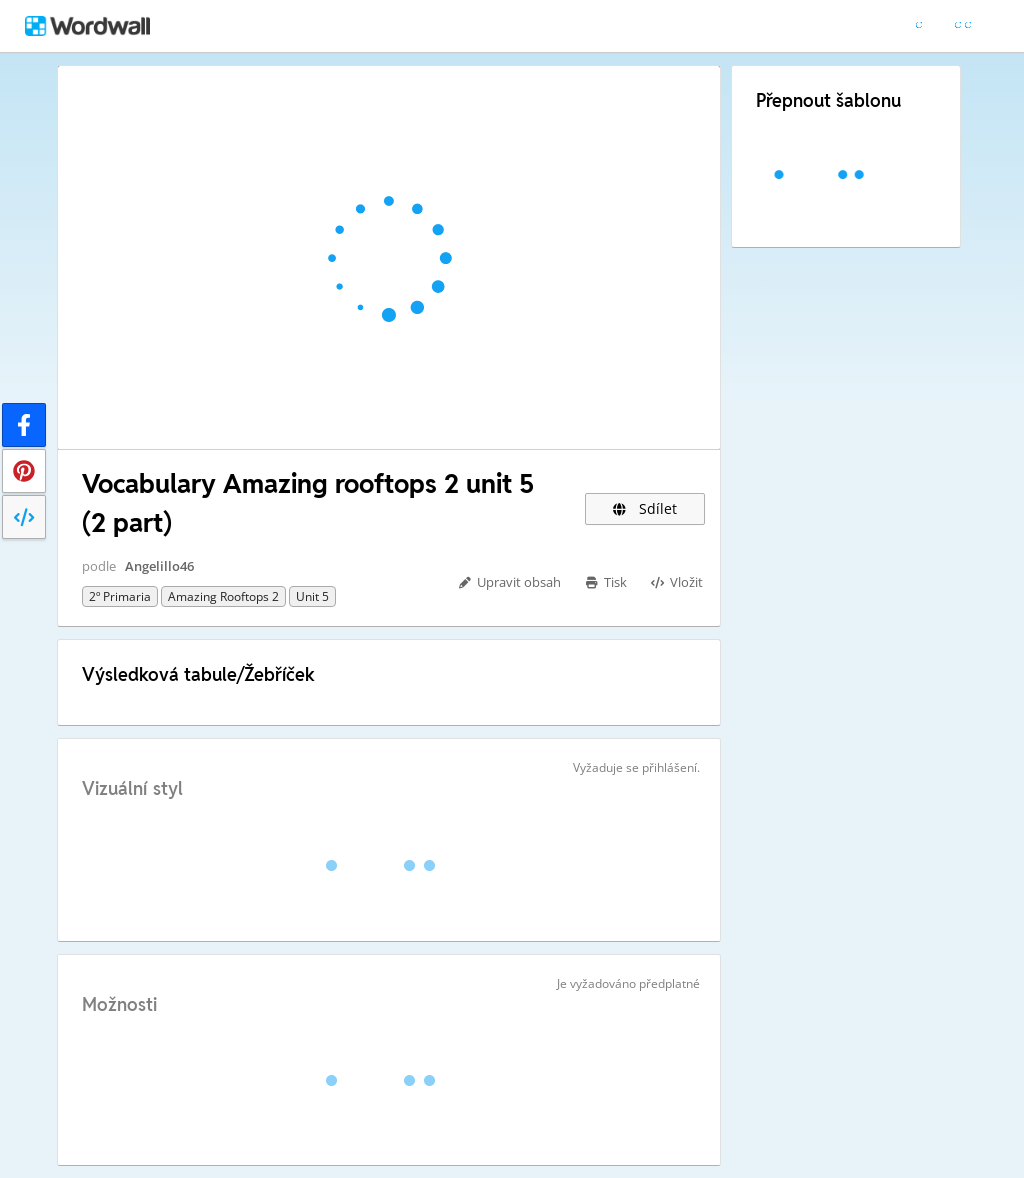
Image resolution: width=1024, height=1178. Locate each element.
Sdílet (645, 508)
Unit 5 (312, 596)
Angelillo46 (159, 566)
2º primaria (120, 596)
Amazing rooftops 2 (223, 596)
